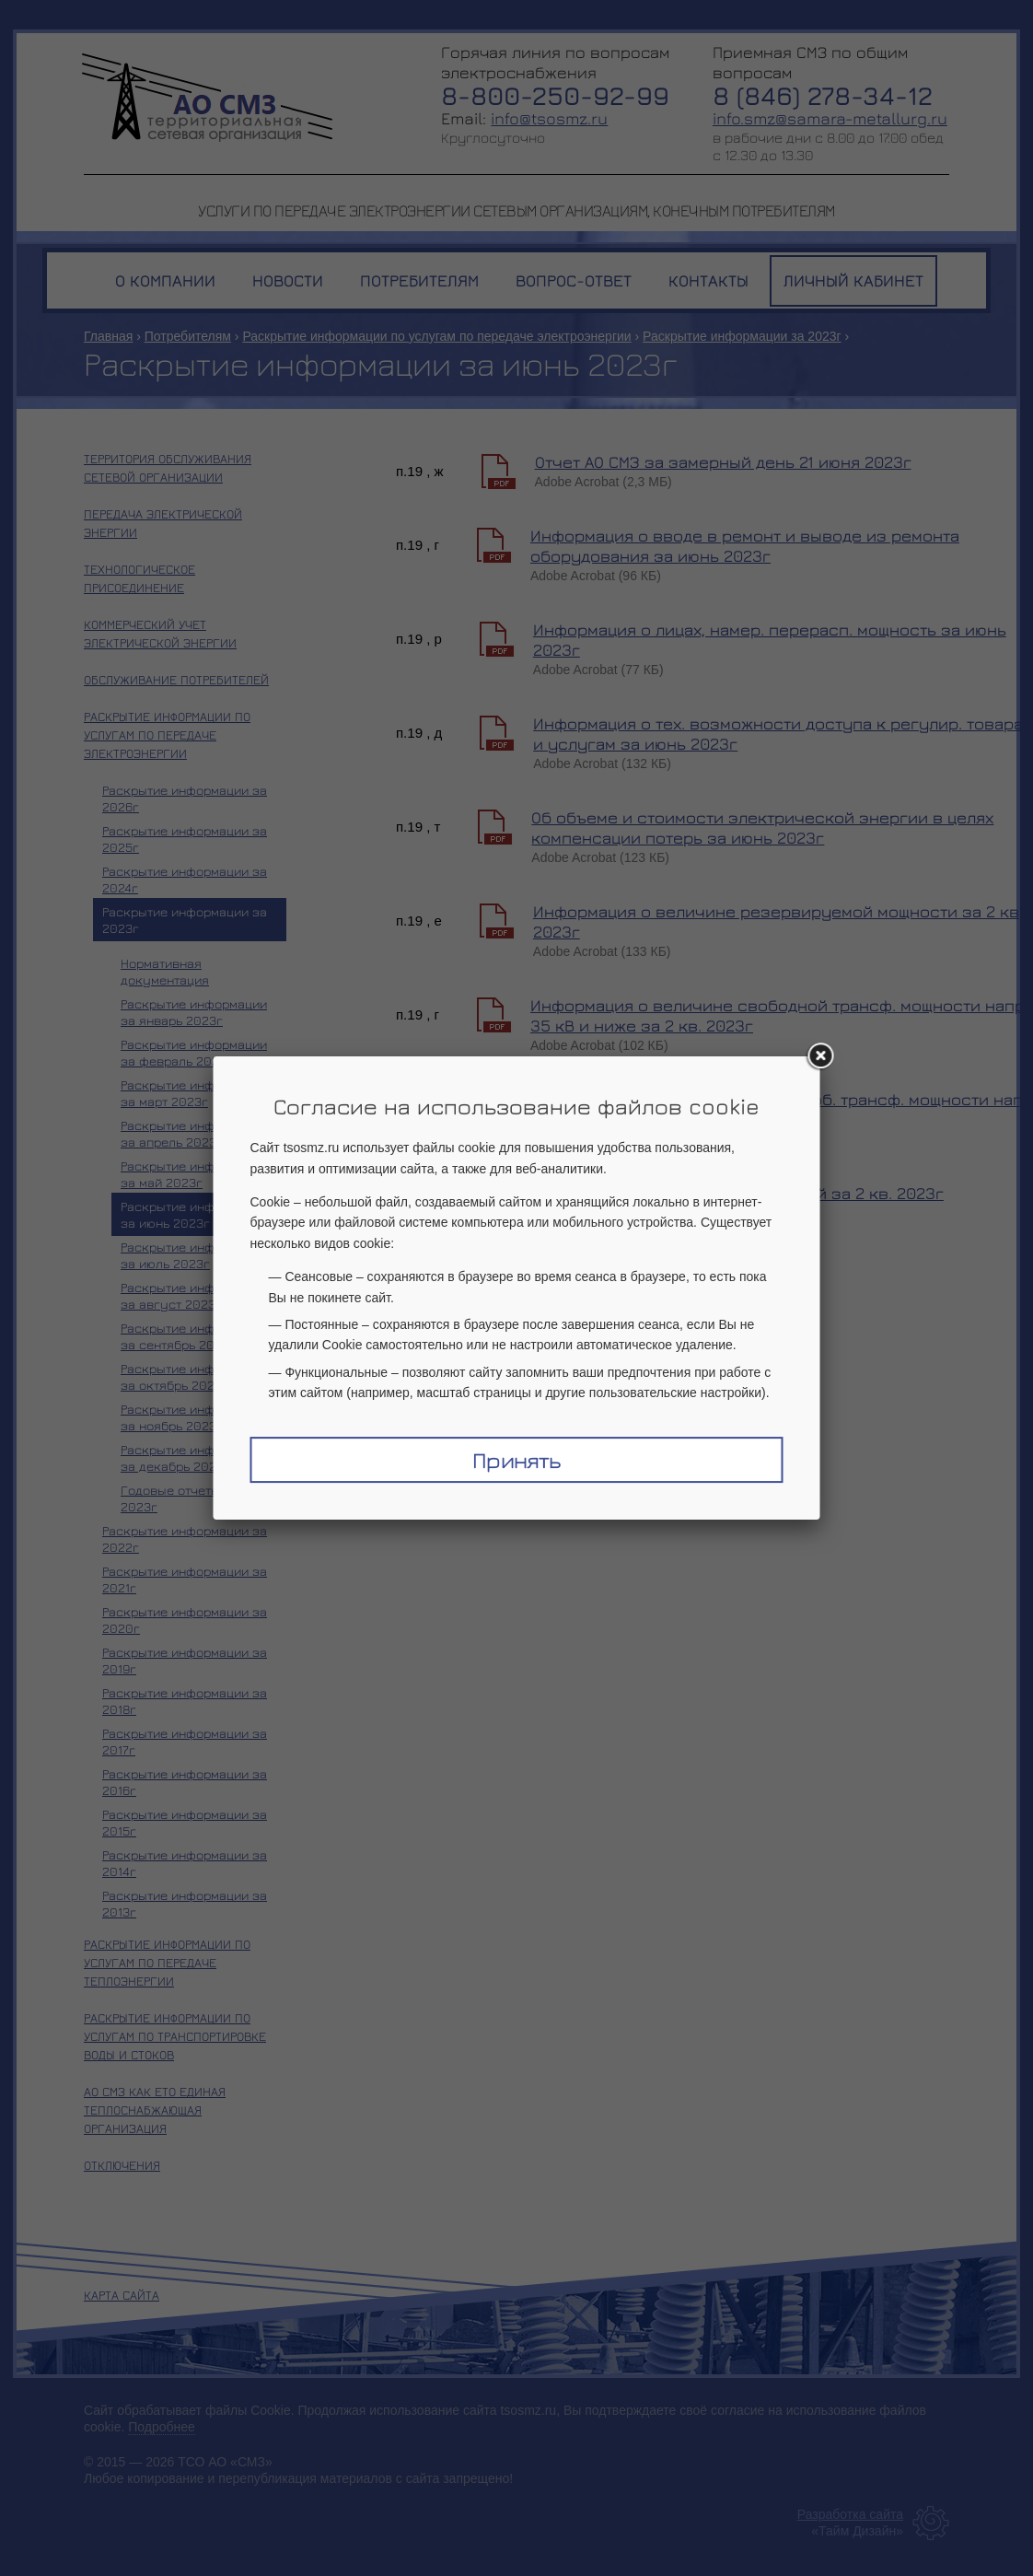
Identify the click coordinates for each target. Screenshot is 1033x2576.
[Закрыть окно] (820, 1056)
